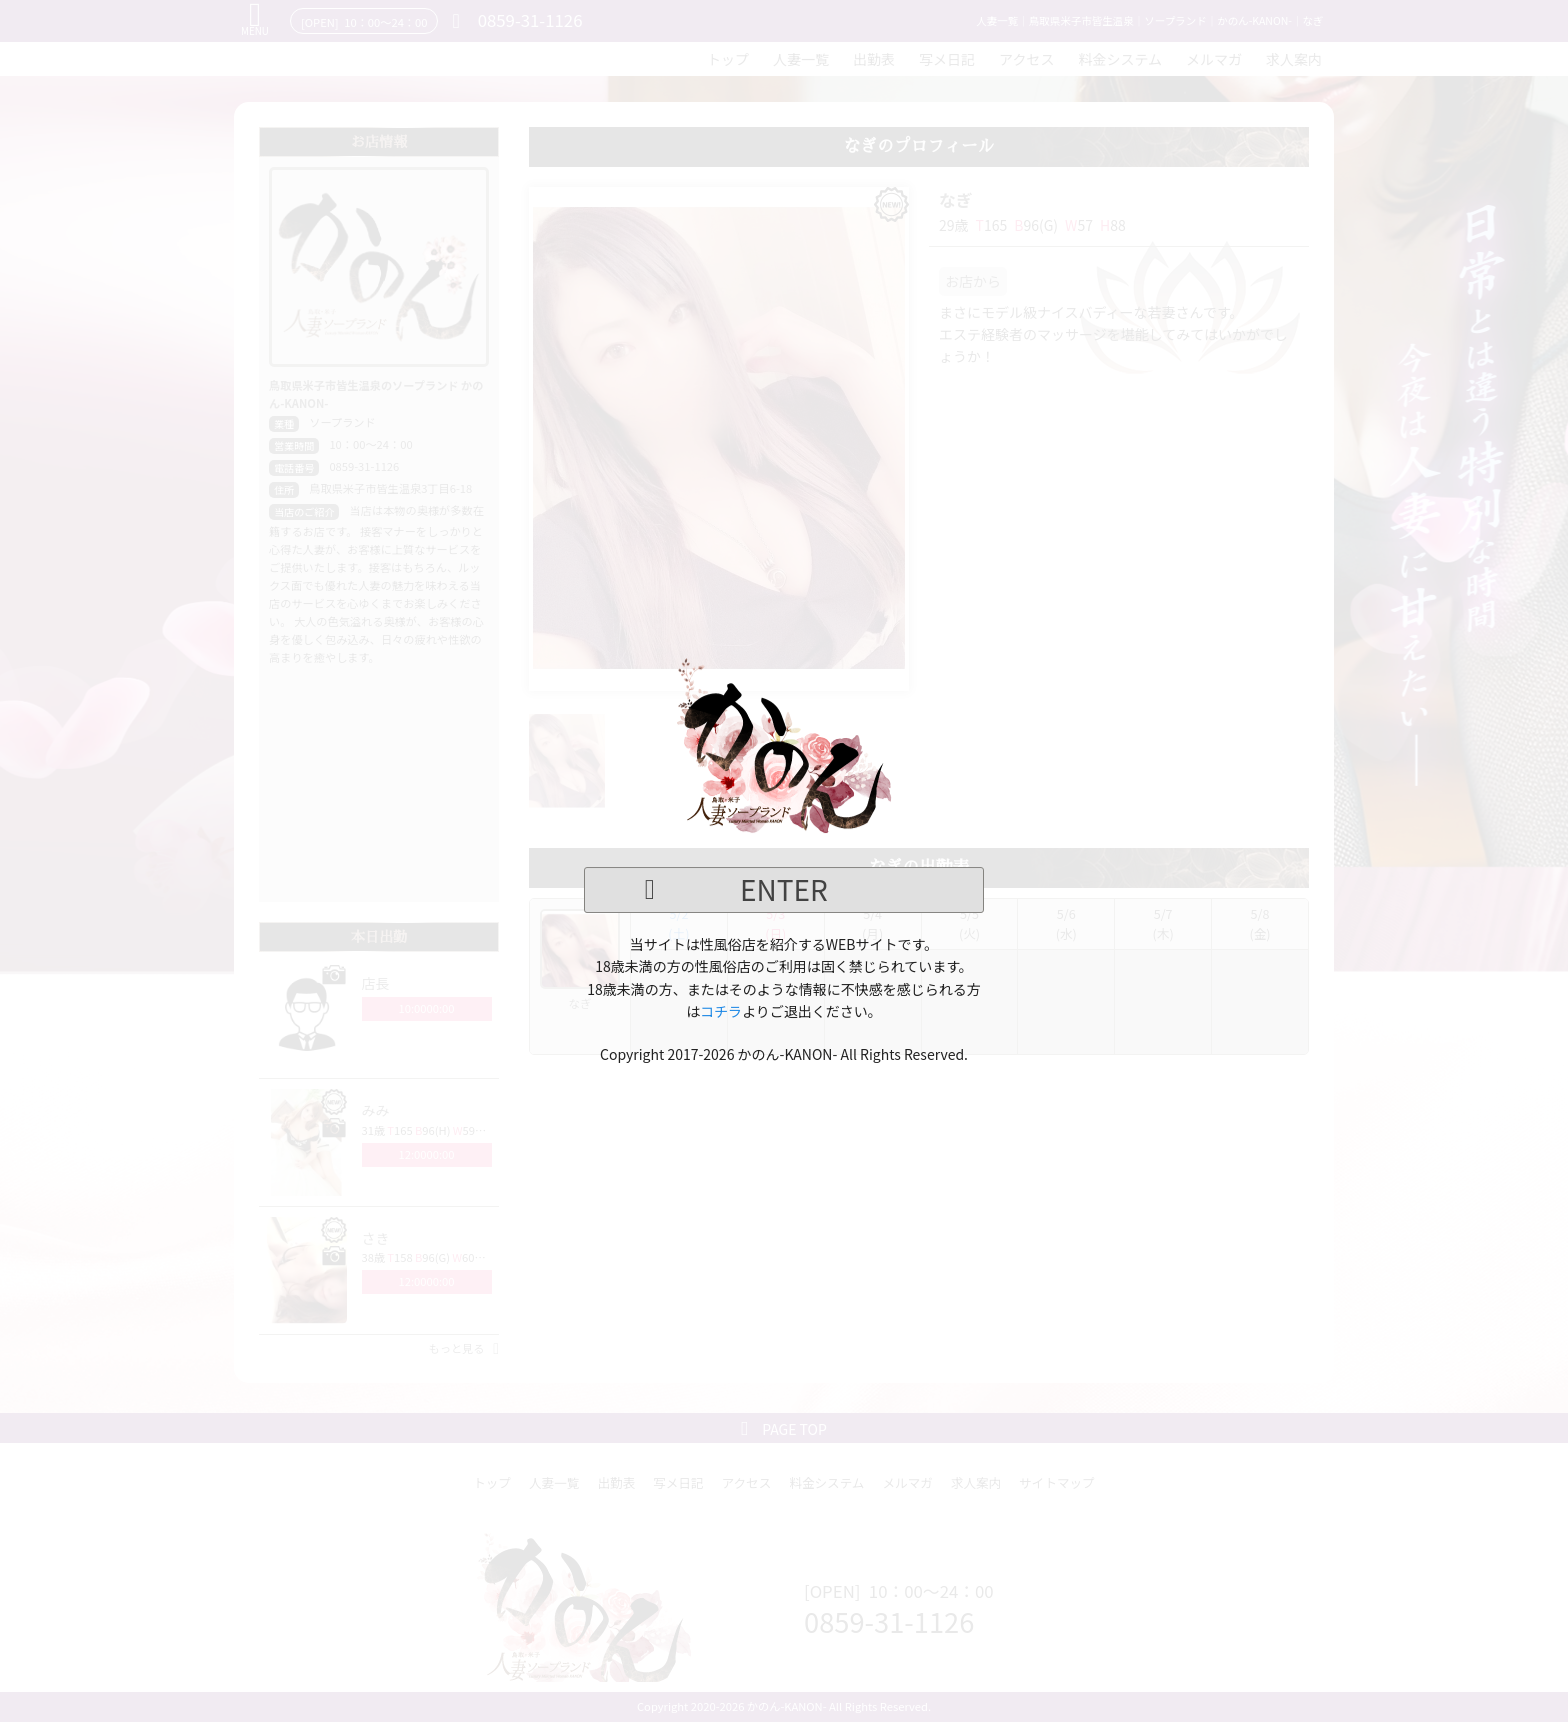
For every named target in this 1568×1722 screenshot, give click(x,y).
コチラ (721, 1011)
